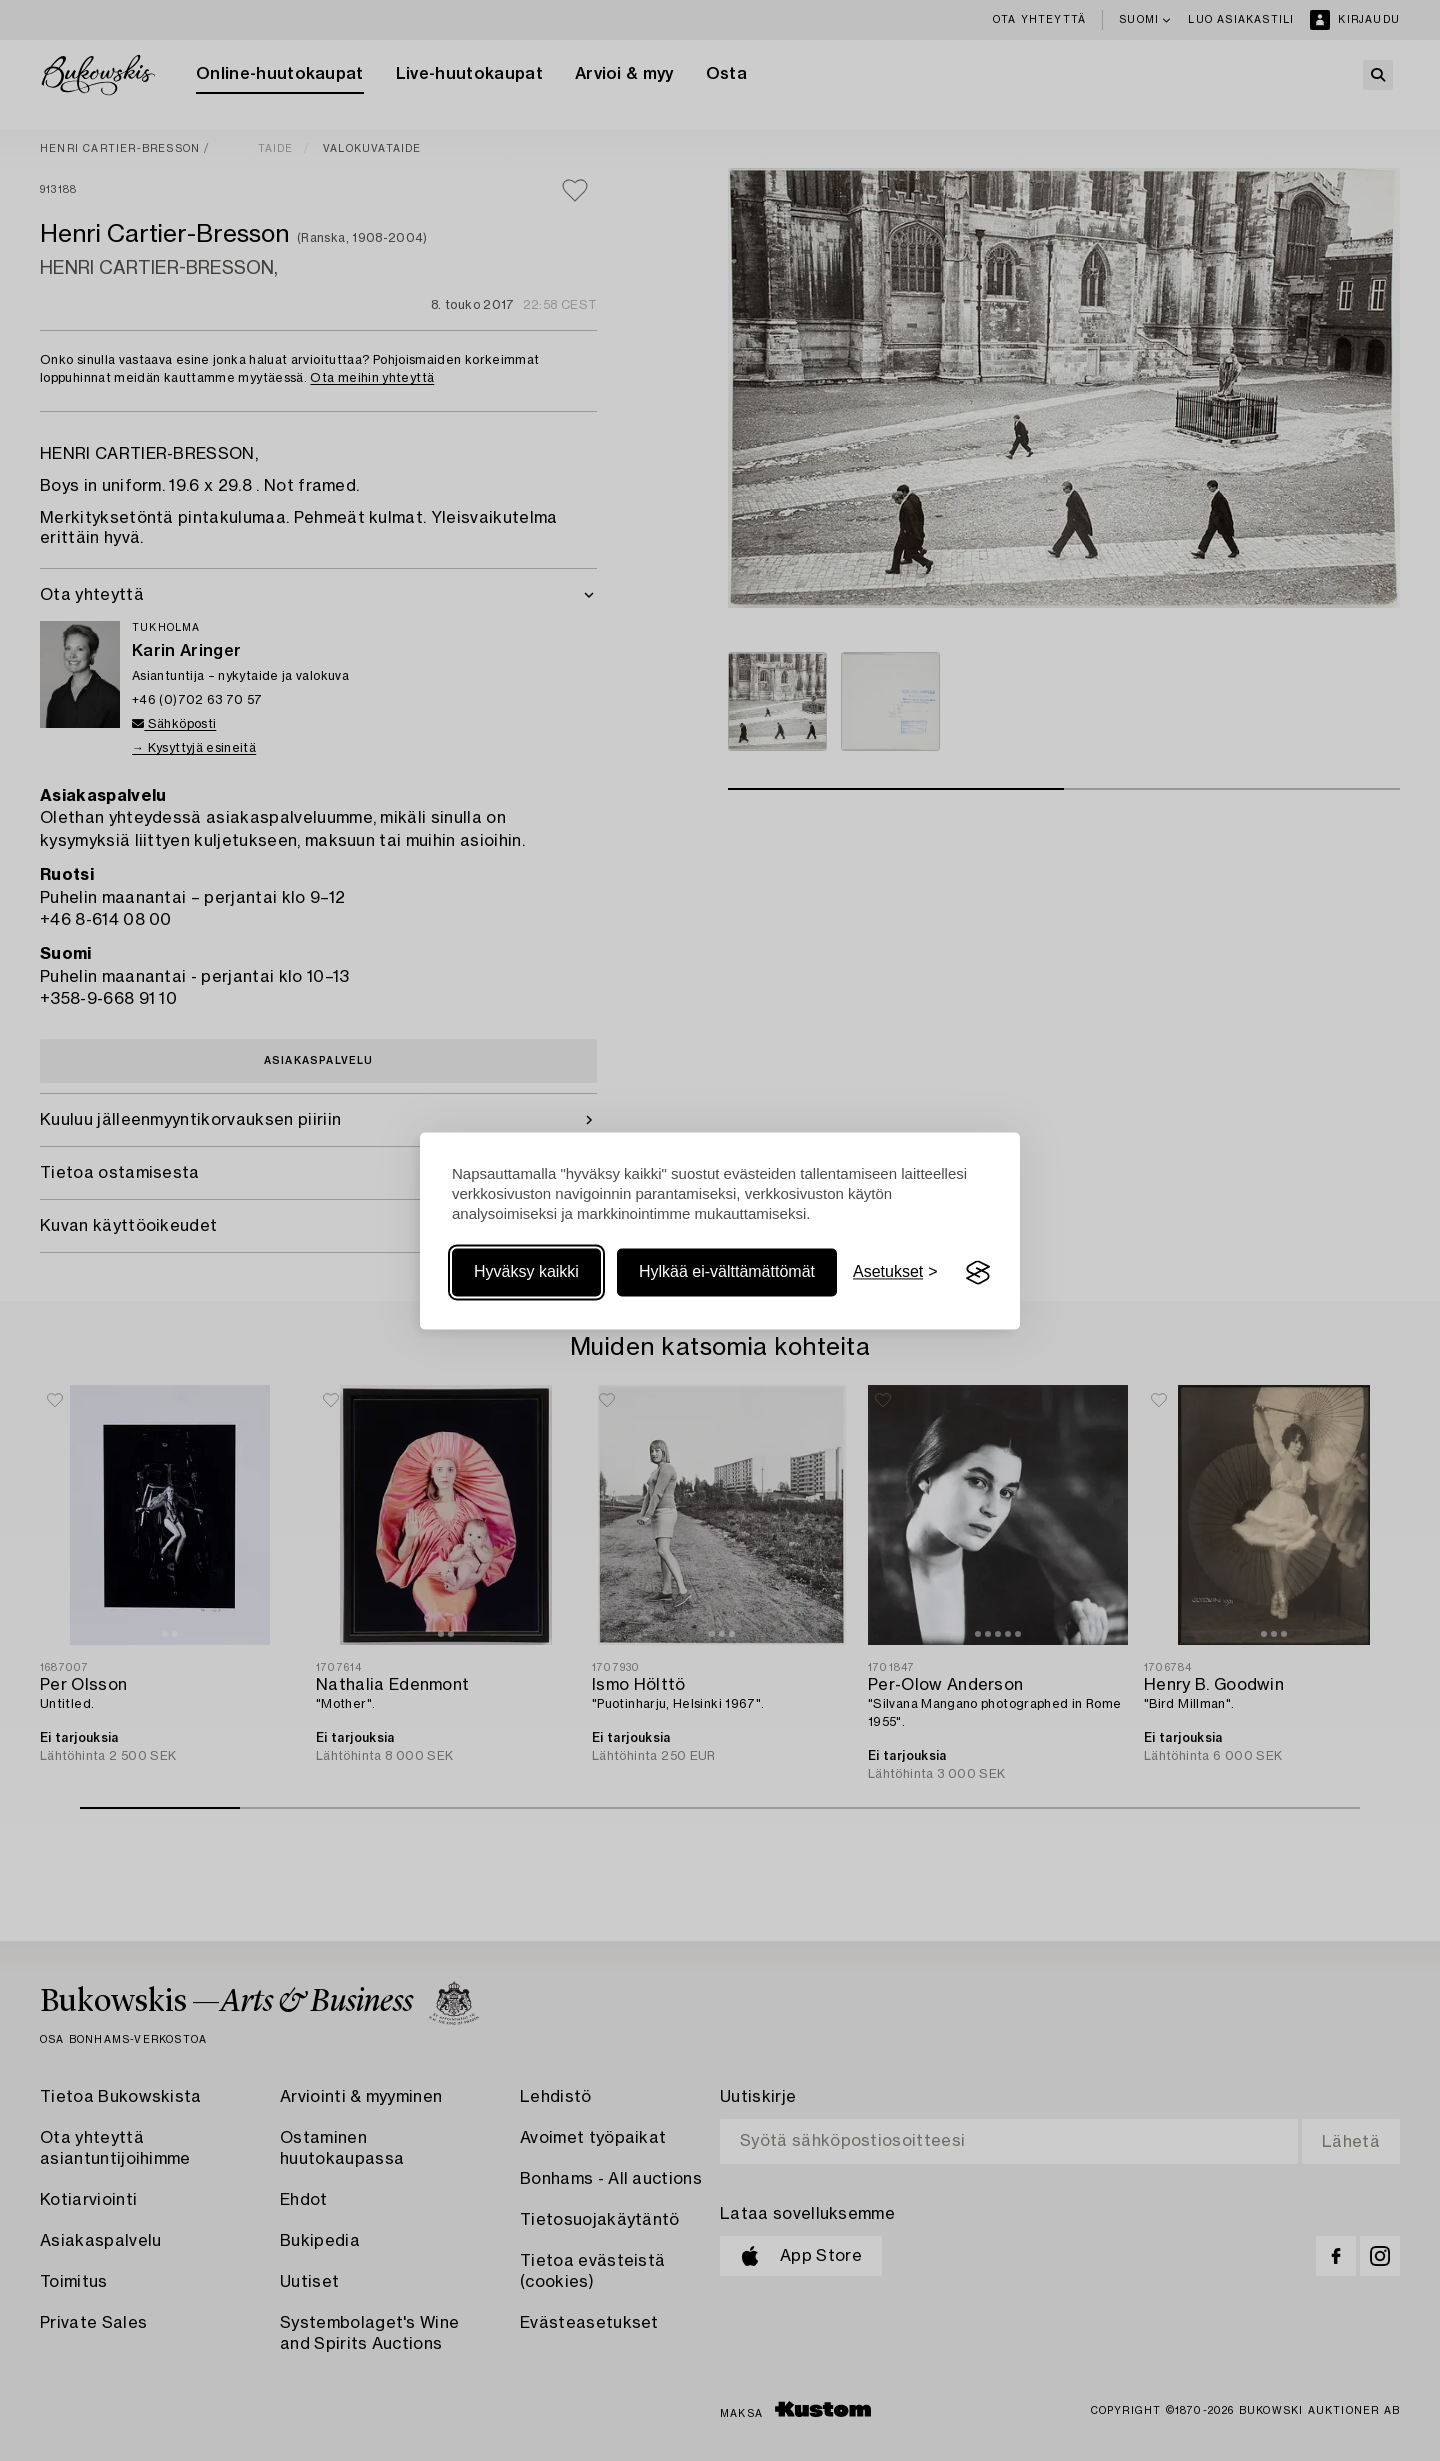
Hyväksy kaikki (526, 1272)
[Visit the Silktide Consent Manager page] (978, 1273)
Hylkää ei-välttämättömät (727, 1272)
